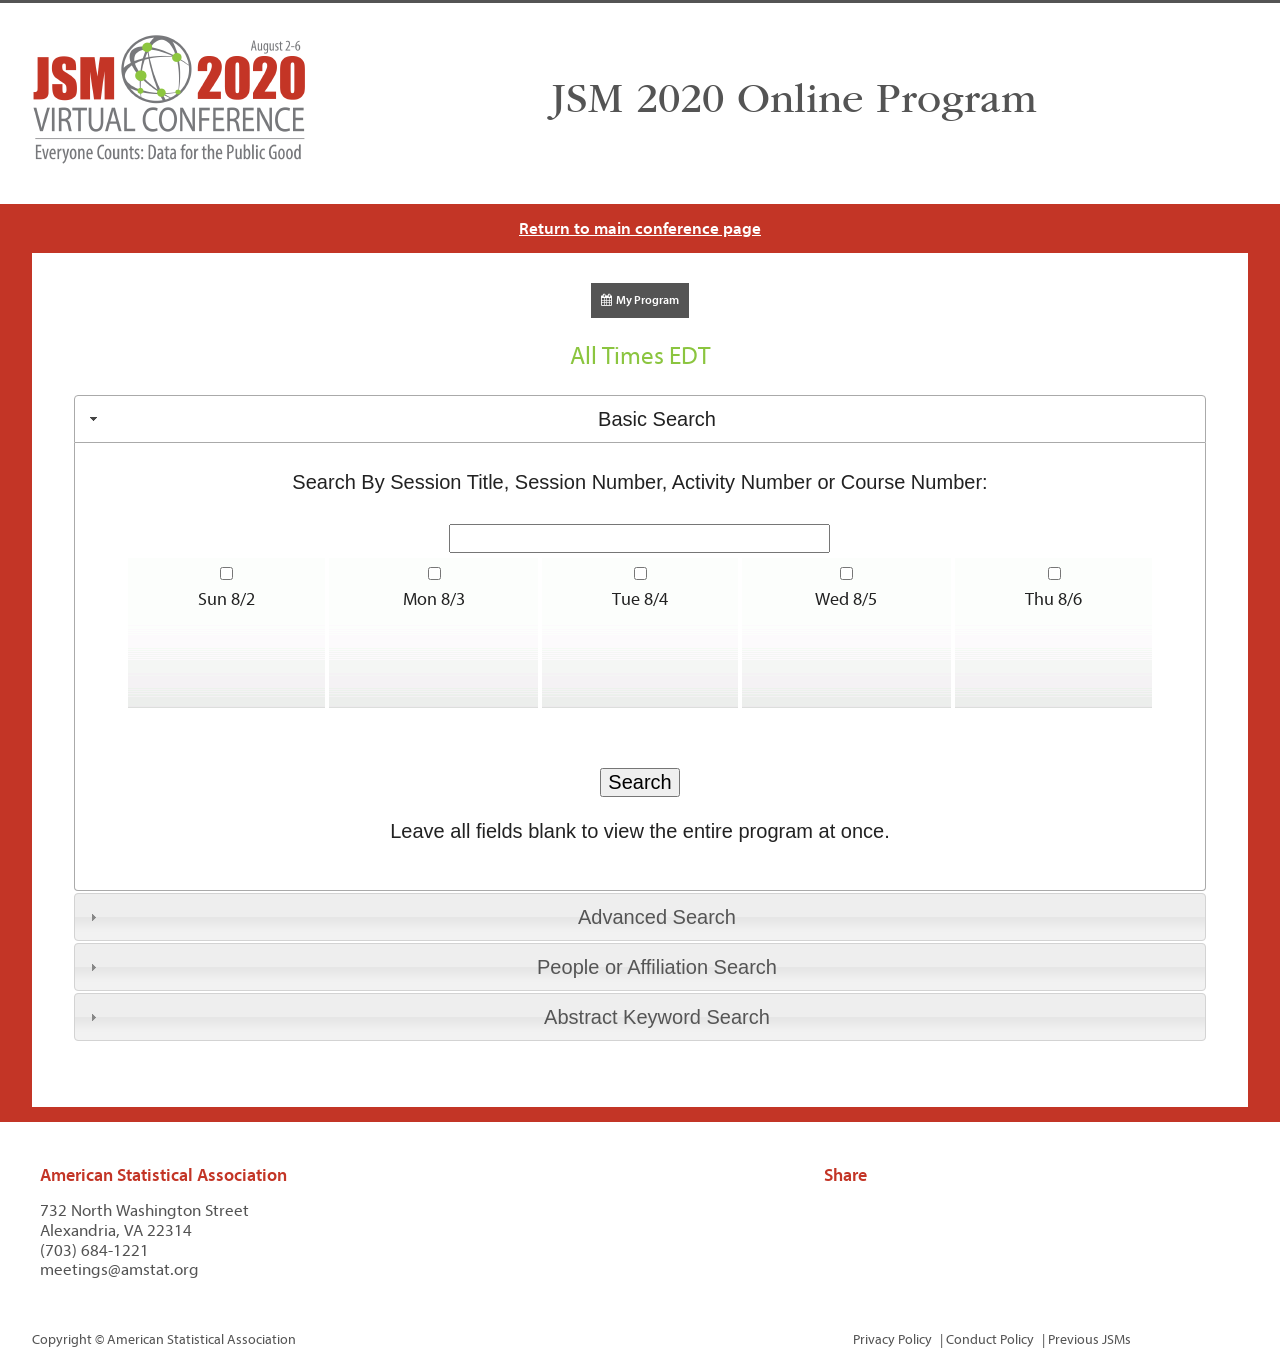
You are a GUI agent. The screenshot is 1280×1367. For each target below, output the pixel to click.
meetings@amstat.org (119, 1269)
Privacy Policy (892, 1339)
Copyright (62, 1339)
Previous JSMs (1089, 1339)
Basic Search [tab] (400, 419)
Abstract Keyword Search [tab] (427, 1017)
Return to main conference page (640, 228)
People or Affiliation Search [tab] (431, 967)
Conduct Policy (990, 1339)
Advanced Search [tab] (410, 917)
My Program (640, 300)
